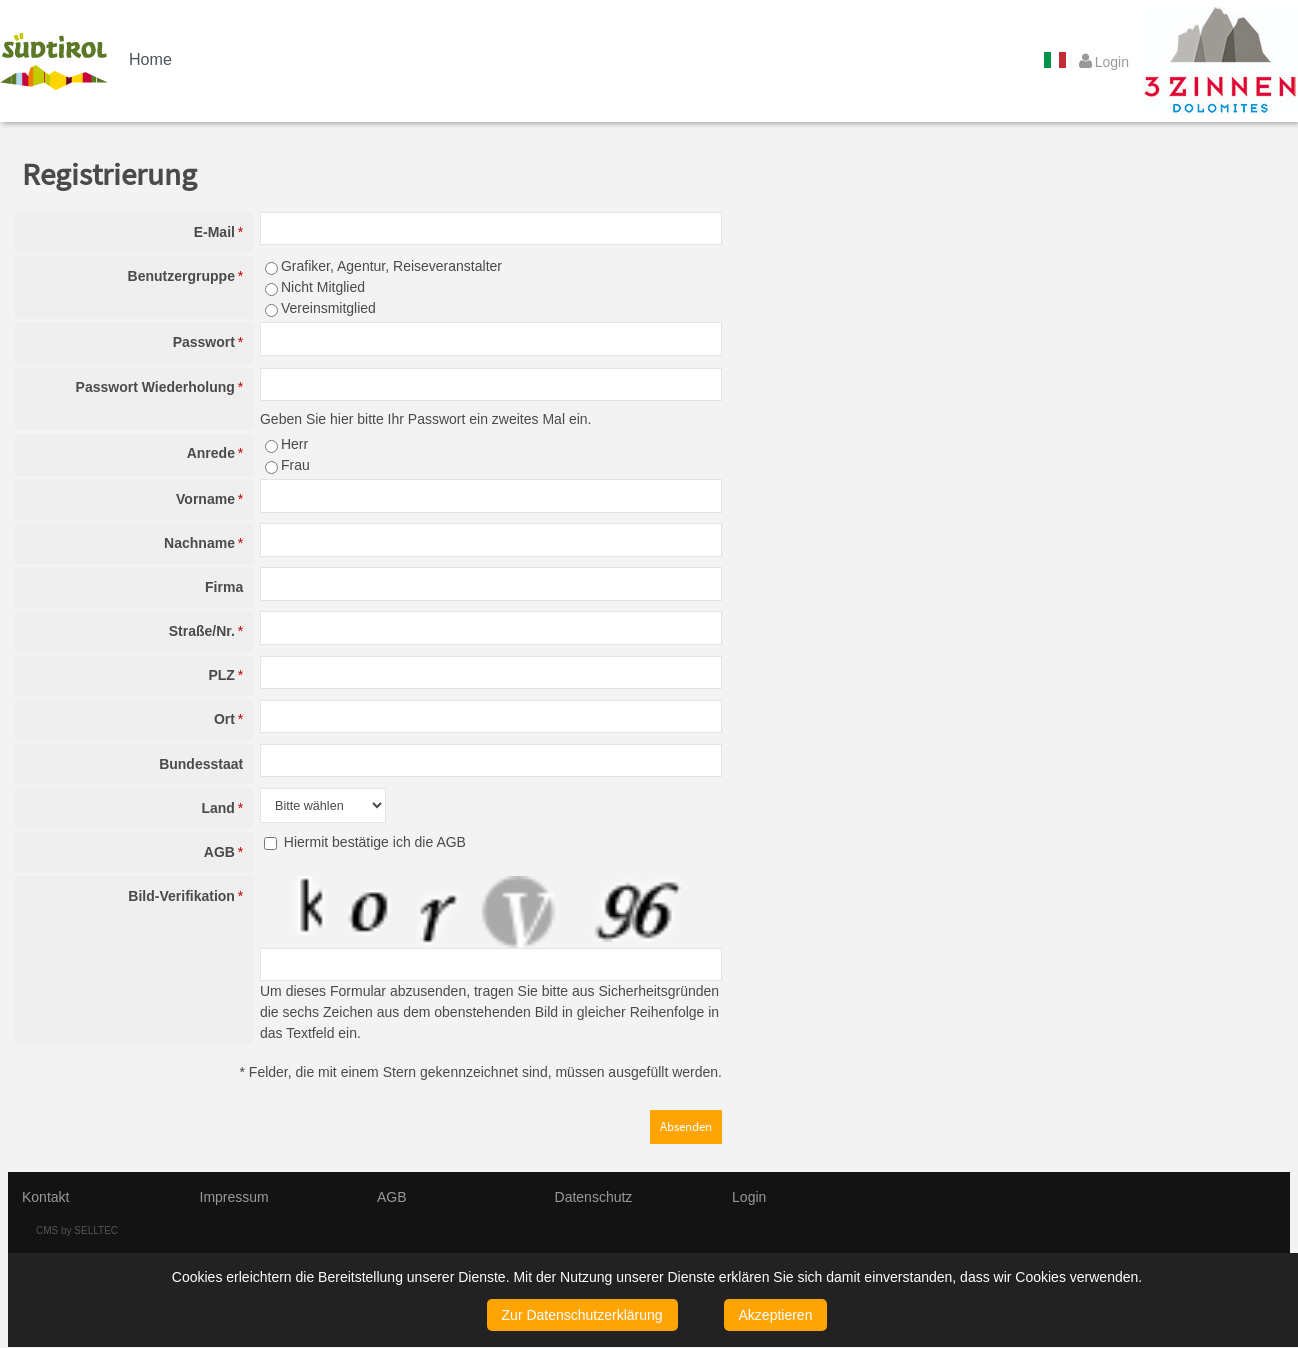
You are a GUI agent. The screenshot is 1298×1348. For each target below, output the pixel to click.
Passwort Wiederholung (160, 387)
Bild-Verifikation (185, 896)
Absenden (686, 1126)
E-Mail (218, 232)
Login (749, 1197)
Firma (224, 587)
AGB (223, 852)
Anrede (215, 453)
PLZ (225, 675)
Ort (228, 719)
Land (222, 808)
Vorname (209, 499)
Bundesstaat (201, 764)
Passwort (208, 342)
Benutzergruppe (186, 276)
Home (150, 59)
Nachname (203, 543)
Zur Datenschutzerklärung (582, 1315)
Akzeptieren (776, 1315)
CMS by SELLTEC (77, 1230)
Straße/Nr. (206, 631)
